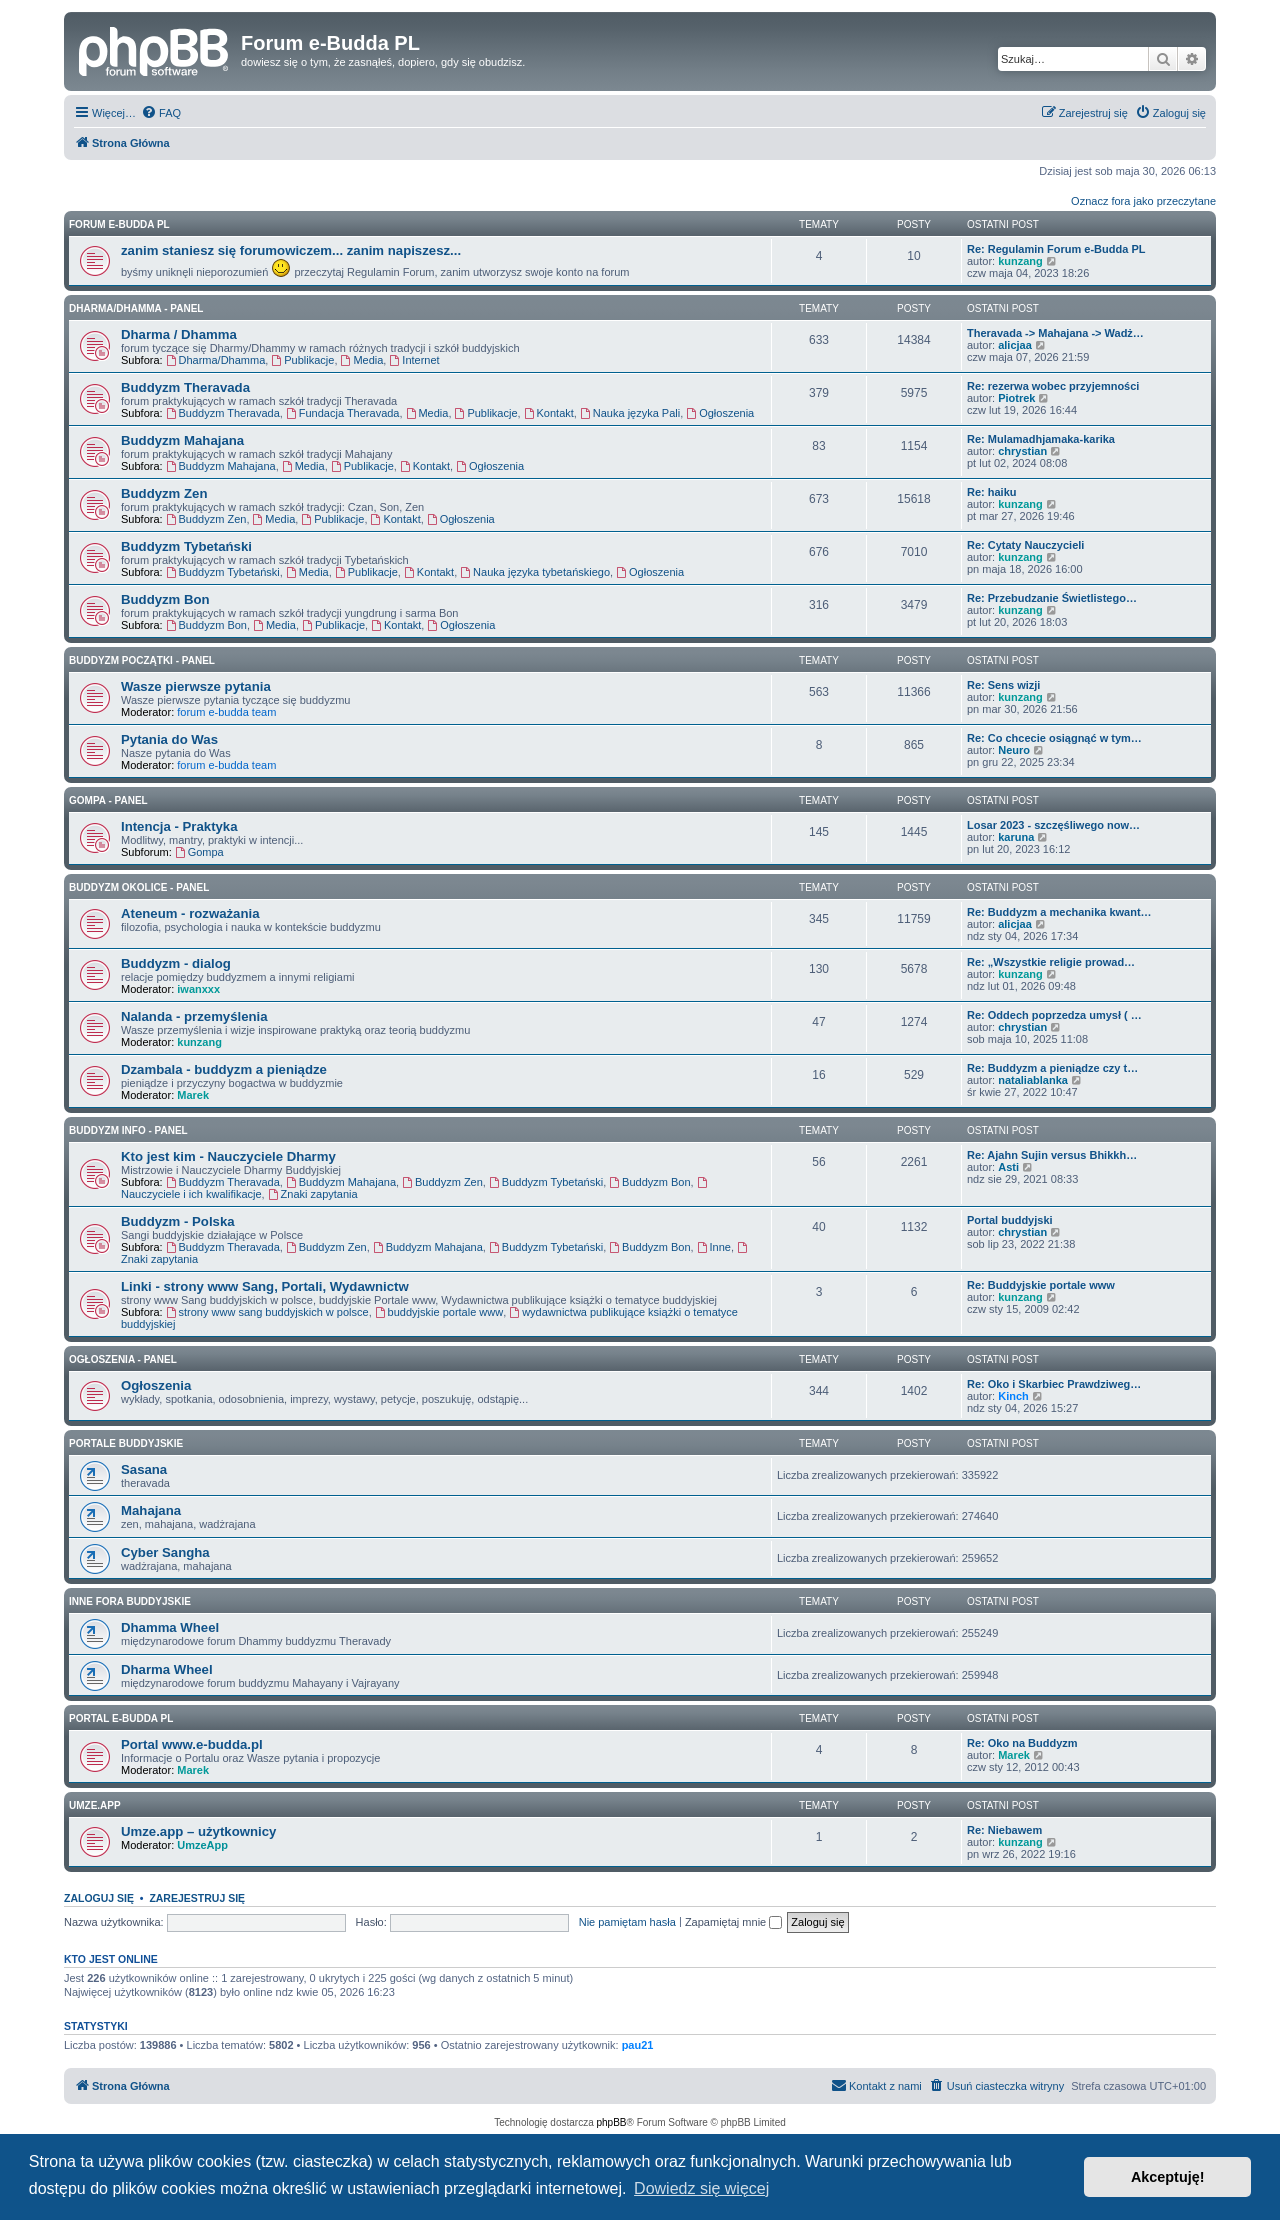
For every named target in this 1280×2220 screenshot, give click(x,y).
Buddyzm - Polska (178, 1221)
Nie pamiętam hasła (627, 1922)
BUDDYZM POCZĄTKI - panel (142, 660)
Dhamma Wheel (170, 1627)
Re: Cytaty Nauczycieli (1025, 545)
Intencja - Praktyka (179, 826)
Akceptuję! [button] (1168, 2177)
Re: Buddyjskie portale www (1041, 1285)
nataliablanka (1033, 1080)
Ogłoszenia (720, 413)
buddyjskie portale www (439, 1312)
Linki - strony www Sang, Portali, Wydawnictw (265, 1286)
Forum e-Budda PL (119, 224)
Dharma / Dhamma (179, 334)
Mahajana (151, 1510)
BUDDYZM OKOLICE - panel (139, 887)
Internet (414, 360)
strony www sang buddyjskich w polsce (267, 1312)
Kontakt (549, 413)
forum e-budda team (226, 712)
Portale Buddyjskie (126, 1443)
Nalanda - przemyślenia (194, 1016)
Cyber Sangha (165, 1552)
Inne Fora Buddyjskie (130, 1601)
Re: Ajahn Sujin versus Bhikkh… (1052, 1155)
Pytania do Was (169, 739)
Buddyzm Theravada (185, 387)
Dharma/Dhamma (216, 360)
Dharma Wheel (167, 1669)
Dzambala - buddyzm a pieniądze (224, 1069)
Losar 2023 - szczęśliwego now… (1053, 825)
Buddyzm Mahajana (182, 440)
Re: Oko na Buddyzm (1022, 1743)
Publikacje (302, 360)
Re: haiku (992, 492)
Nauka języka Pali (630, 413)
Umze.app (95, 1805)
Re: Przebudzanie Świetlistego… (1052, 598)
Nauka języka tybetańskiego (535, 572)
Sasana (144, 1469)
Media (362, 360)
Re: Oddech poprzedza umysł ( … (1054, 1015)
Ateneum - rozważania (190, 913)
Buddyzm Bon (165, 599)
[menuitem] (161, 113)
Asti (1008, 1167)
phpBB (612, 2122)
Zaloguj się (99, 1898)
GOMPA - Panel (108, 800)
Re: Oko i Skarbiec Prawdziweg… (1054, 1384)
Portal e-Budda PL (121, 1718)
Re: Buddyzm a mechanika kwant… (1059, 912)
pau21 (638, 2045)
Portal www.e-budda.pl (192, 1744)
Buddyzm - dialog (176, 963)
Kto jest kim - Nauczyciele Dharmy (228, 1156)
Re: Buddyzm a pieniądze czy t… (1052, 1068)
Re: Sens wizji (1003, 685)
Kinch (1013, 1396)
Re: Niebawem (1004, 1830)
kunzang (1020, 261)
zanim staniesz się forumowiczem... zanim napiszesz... (291, 250)
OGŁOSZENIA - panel (123, 1359)
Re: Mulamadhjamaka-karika (1041, 439)
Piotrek (1016, 398)
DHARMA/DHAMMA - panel (136, 308)
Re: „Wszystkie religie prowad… (1051, 962)
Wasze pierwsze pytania (196, 686)
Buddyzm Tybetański (186, 546)
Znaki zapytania (313, 1194)
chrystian (1022, 451)
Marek (193, 1095)
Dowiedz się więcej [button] (701, 2188)
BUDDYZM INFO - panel (128, 1130)
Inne (714, 1247)
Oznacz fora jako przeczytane (1143, 201)
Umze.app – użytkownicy (198, 1831)
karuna (1016, 837)
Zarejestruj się (197, 1898)
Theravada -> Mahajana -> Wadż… (1055, 333)
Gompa (199, 852)
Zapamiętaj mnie (733, 1922)
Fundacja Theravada (343, 413)
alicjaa (1015, 345)
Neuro (1014, 750)
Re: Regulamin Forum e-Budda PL (1056, 249)
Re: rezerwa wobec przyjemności (1053, 386)
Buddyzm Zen (164, 493)
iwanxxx (198, 989)
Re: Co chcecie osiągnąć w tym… (1054, 738)
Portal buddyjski (1010, 1220)
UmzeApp (202, 1845)
